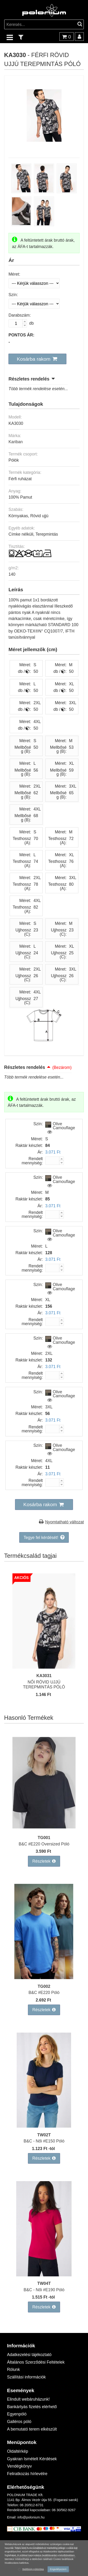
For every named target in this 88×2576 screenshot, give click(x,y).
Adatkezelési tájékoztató (29, 2354)
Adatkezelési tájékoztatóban (58, 2551)
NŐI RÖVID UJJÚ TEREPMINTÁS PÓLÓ (44, 1684)
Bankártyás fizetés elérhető (32, 2406)
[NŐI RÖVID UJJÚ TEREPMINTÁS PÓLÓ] (44, 1667)
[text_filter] (20, 37)
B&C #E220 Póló (43, 1992)
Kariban (15, 441)
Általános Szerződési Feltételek (36, 2362)
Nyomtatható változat (64, 1522)
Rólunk (13, 2369)
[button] (37, 359)
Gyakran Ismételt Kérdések (32, 2458)
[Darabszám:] (17, 323)
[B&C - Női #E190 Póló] (44, 2275)
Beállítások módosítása (33, 2569)
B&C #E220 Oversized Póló (44, 1844)
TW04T (44, 2283)
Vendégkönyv (19, 2466)
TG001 (44, 1837)
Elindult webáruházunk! (28, 2399)
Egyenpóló (17, 2414)
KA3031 (44, 1675)
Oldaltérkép (17, 2451)
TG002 (44, 1986)
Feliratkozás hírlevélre (27, 2473)
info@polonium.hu (31, 2517)
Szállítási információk (26, 2377)
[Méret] (34, 283)
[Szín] (34, 304)
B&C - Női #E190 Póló (43, 2289)
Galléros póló (19, 2421)
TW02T (44, 2135)
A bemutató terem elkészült (32, 2429)
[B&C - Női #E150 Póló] (44, 2126)
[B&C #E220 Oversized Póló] (44, 1829)
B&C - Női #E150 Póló (43, 2141)
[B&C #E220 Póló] (44, 1977)
